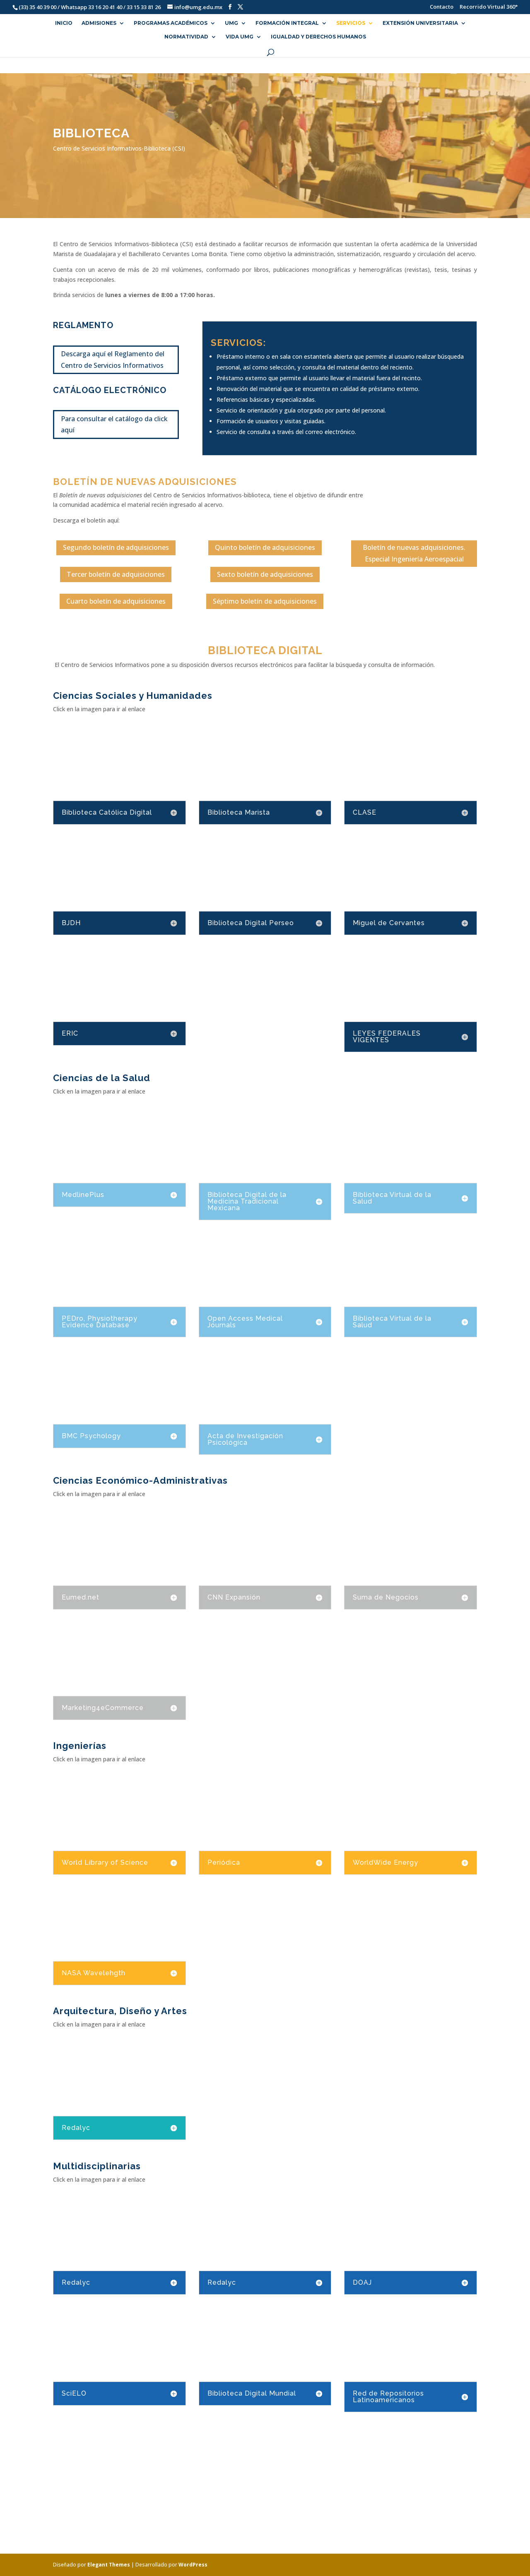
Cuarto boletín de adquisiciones (116, 601)
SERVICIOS (350, 23)
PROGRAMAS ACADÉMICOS (170, 23)
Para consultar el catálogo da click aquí (114, 424)
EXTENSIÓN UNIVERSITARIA (420, 23)
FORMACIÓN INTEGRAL (287, 23)
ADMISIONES (99, 23)
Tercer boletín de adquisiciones (116, 574)
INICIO (63, 23)
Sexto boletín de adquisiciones (265, 574)
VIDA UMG (239, 37)
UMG (231, 23)
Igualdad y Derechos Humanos (318, 37)
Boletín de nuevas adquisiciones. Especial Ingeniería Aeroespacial (414, 553)
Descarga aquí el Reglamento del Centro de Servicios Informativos (112, 359)
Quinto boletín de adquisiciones (265, 547)
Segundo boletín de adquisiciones (116, 547)
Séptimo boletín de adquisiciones (265, 601)
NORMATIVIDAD (186, 37)
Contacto (437, 7)
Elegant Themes (108, 2564)
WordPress (192, 2564)
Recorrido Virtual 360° (489, 7)
